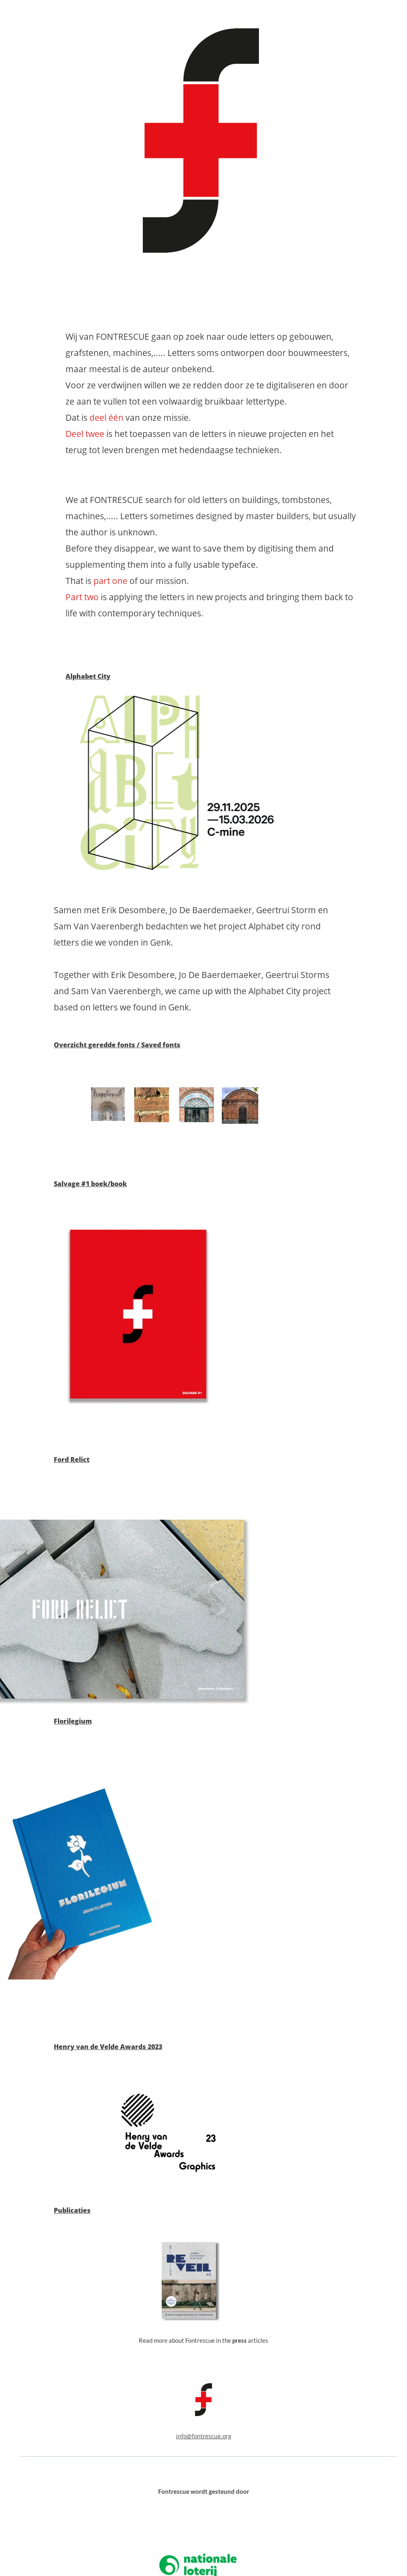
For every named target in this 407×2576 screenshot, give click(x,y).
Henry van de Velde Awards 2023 (108, 2046)
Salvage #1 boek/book (90, 1183)
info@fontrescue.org (203, 2436)
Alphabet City (88, 676)
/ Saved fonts (157, 1044)
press (239, 2340)
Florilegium (73, 1721)
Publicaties (72, 2210)
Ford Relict (71, 1459)
